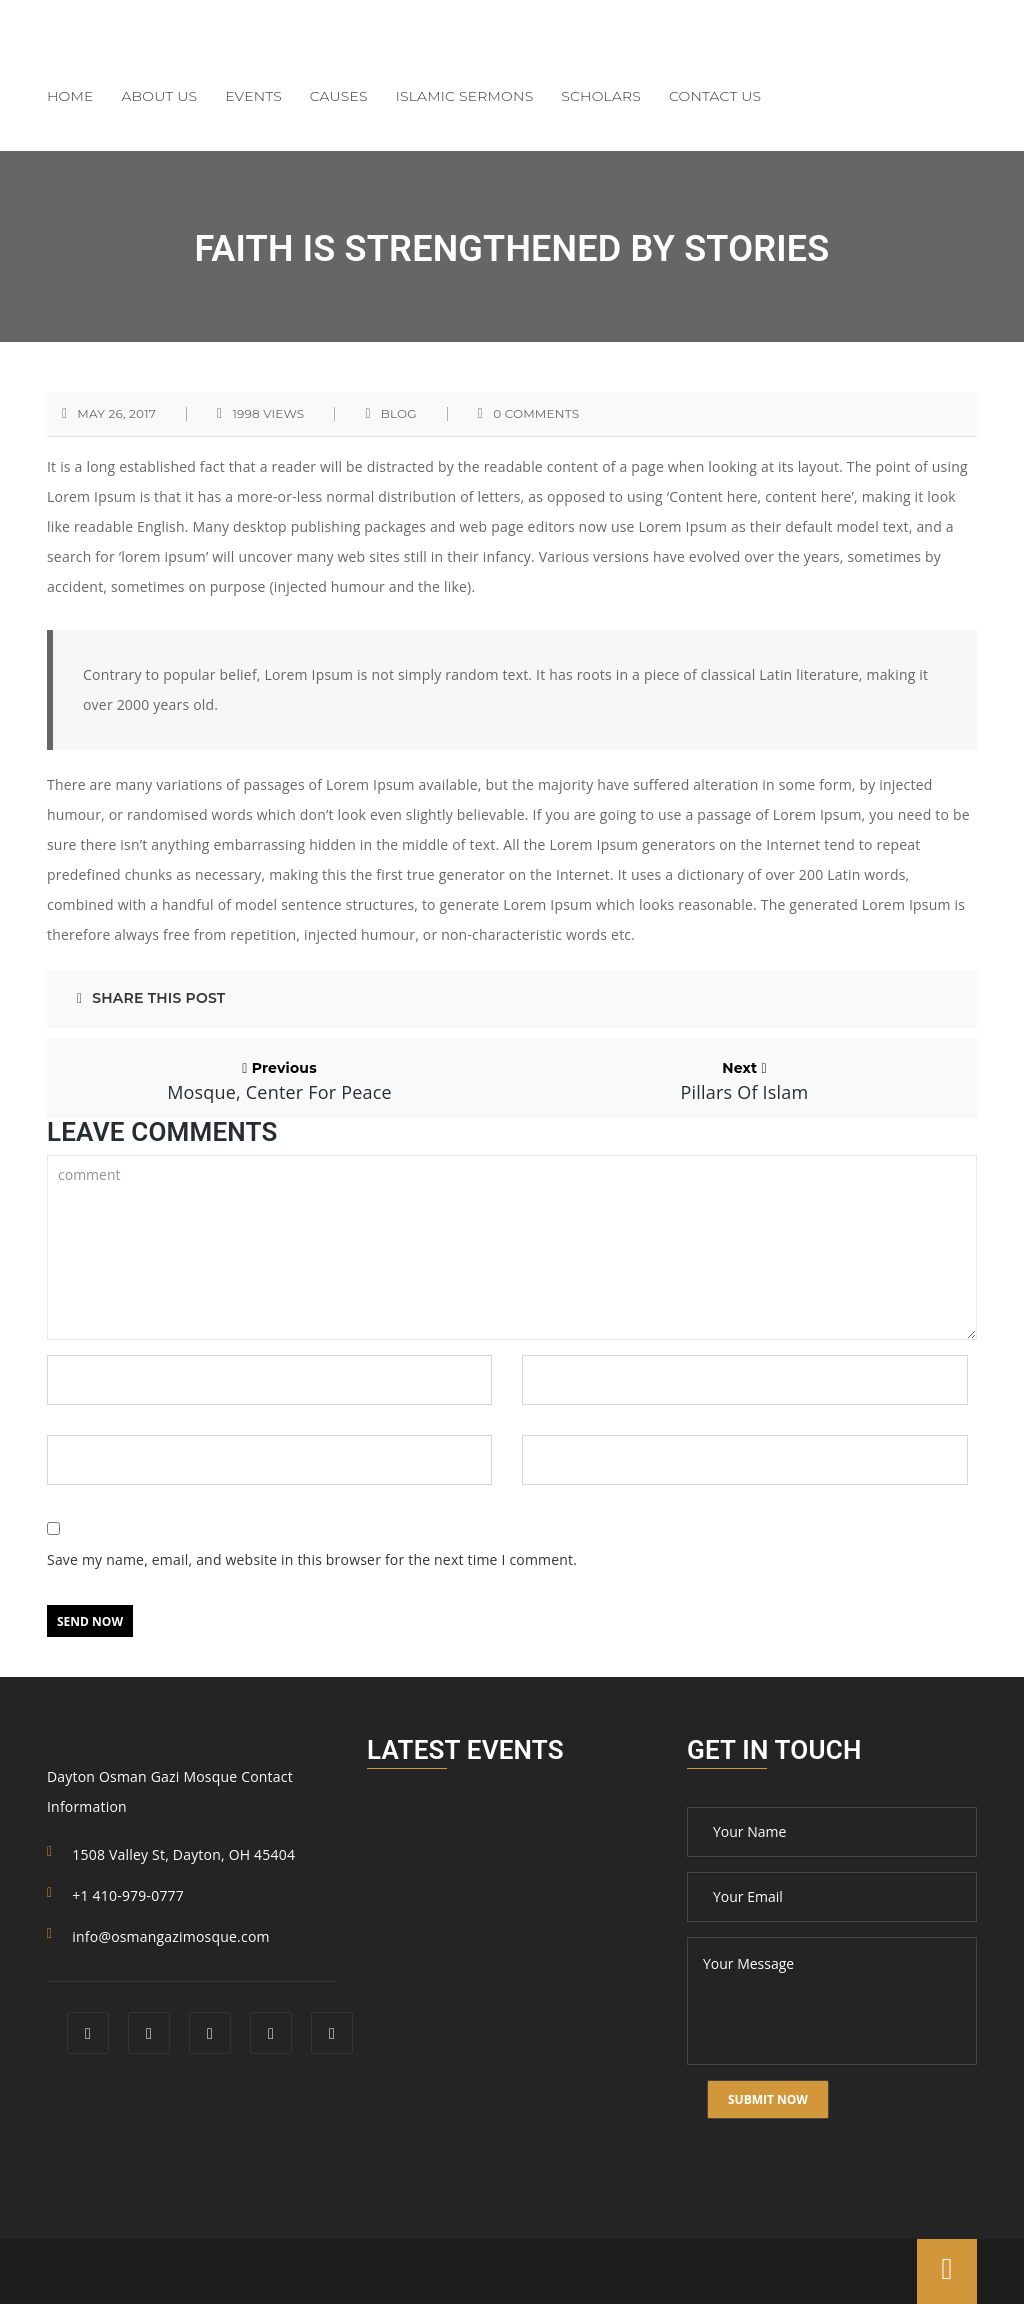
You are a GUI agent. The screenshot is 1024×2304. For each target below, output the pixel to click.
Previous (279, 1080)
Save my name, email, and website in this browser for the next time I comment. (312, 1559)
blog (399, 414)
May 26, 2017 (116, 414)
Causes (339, 96)
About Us (160, 96)
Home (70, 96)
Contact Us (715, 96)
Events (253, 96)
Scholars (601, 96)
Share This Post (151, 998)
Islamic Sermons (465, 96)
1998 (268, 414)
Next (744, 1080)
